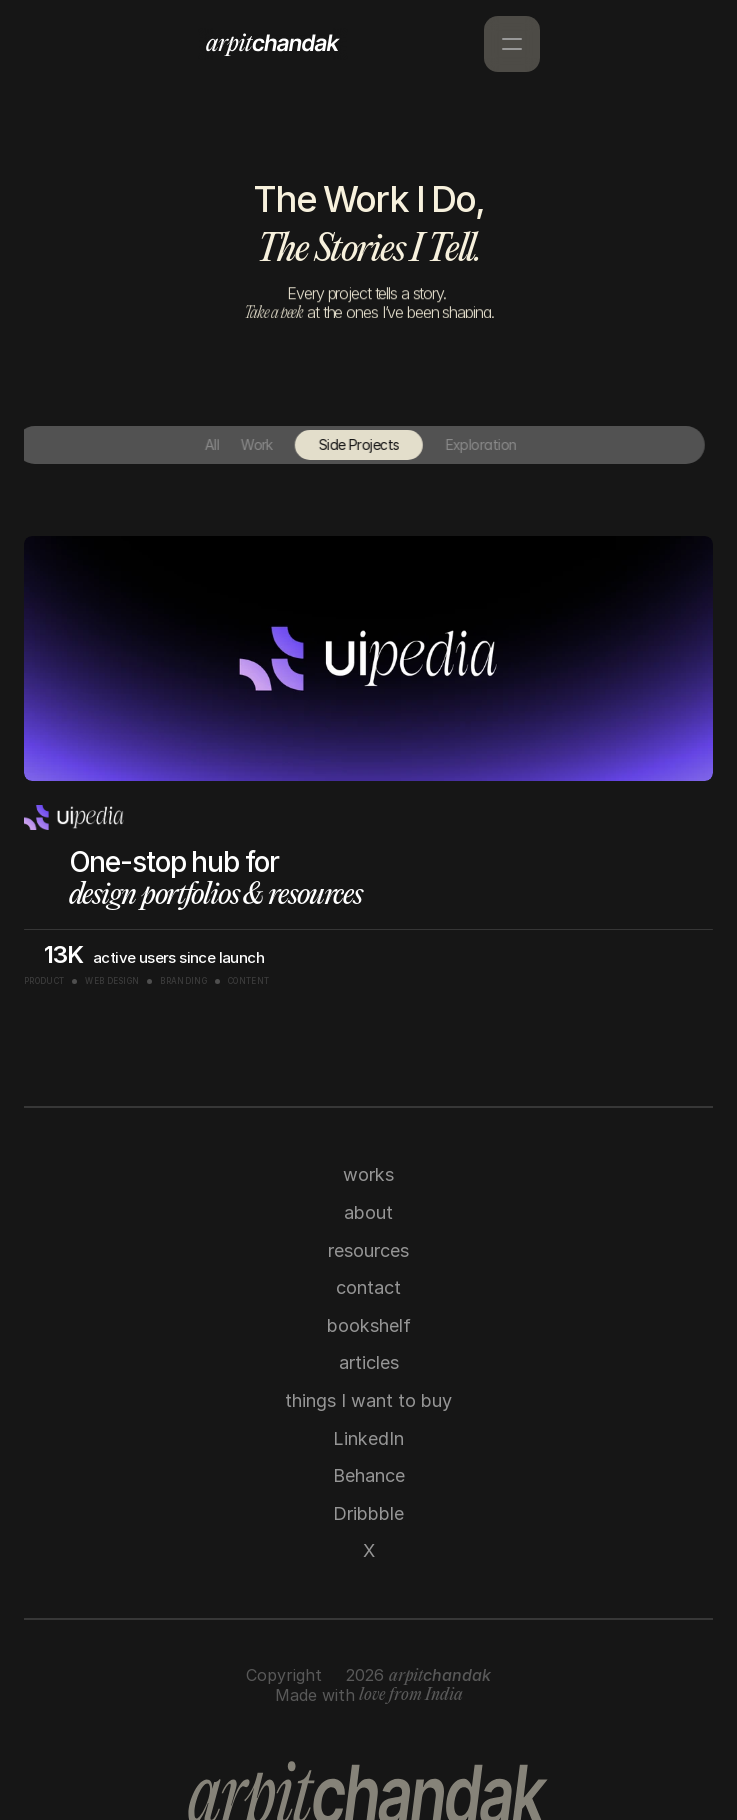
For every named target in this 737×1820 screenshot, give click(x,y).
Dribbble (368, 1513)
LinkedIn (368, 1438)
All (194, 444)
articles (369, 1362)
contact (368, 1287)
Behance (369, 1475)
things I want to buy (368, 1400)
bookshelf (369, 1325)
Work (240, 444)
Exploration (463, 444)
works (368, 1174)
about (368, 1212)
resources (368, 1250)
